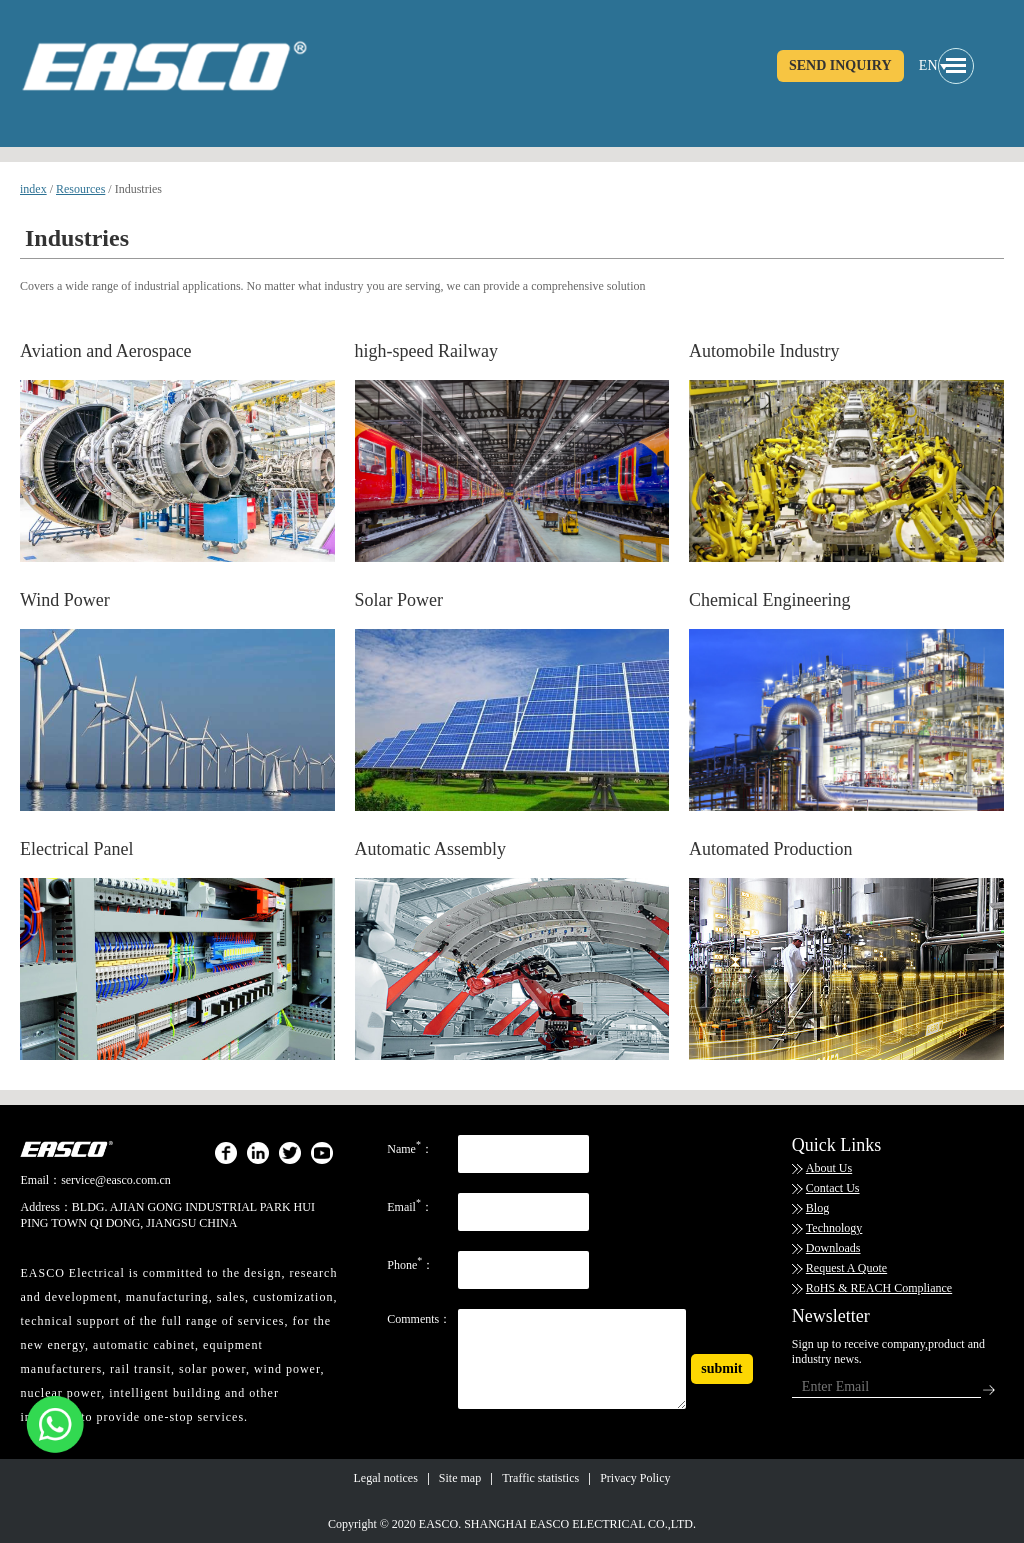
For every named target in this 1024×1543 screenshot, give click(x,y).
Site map (460, 1478)
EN (928, 65)
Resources (80, 189)
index (33, 189)
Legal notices (386, 1478)
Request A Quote (846, 1268)
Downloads (833, 1248)
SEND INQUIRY (840, 65)
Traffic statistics (540, 1478)
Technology (834, 1228)
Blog (817, 1208)
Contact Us (833, 1188)
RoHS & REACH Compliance (879, 1288)
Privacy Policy (635, 1478)
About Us (829, 1168)
